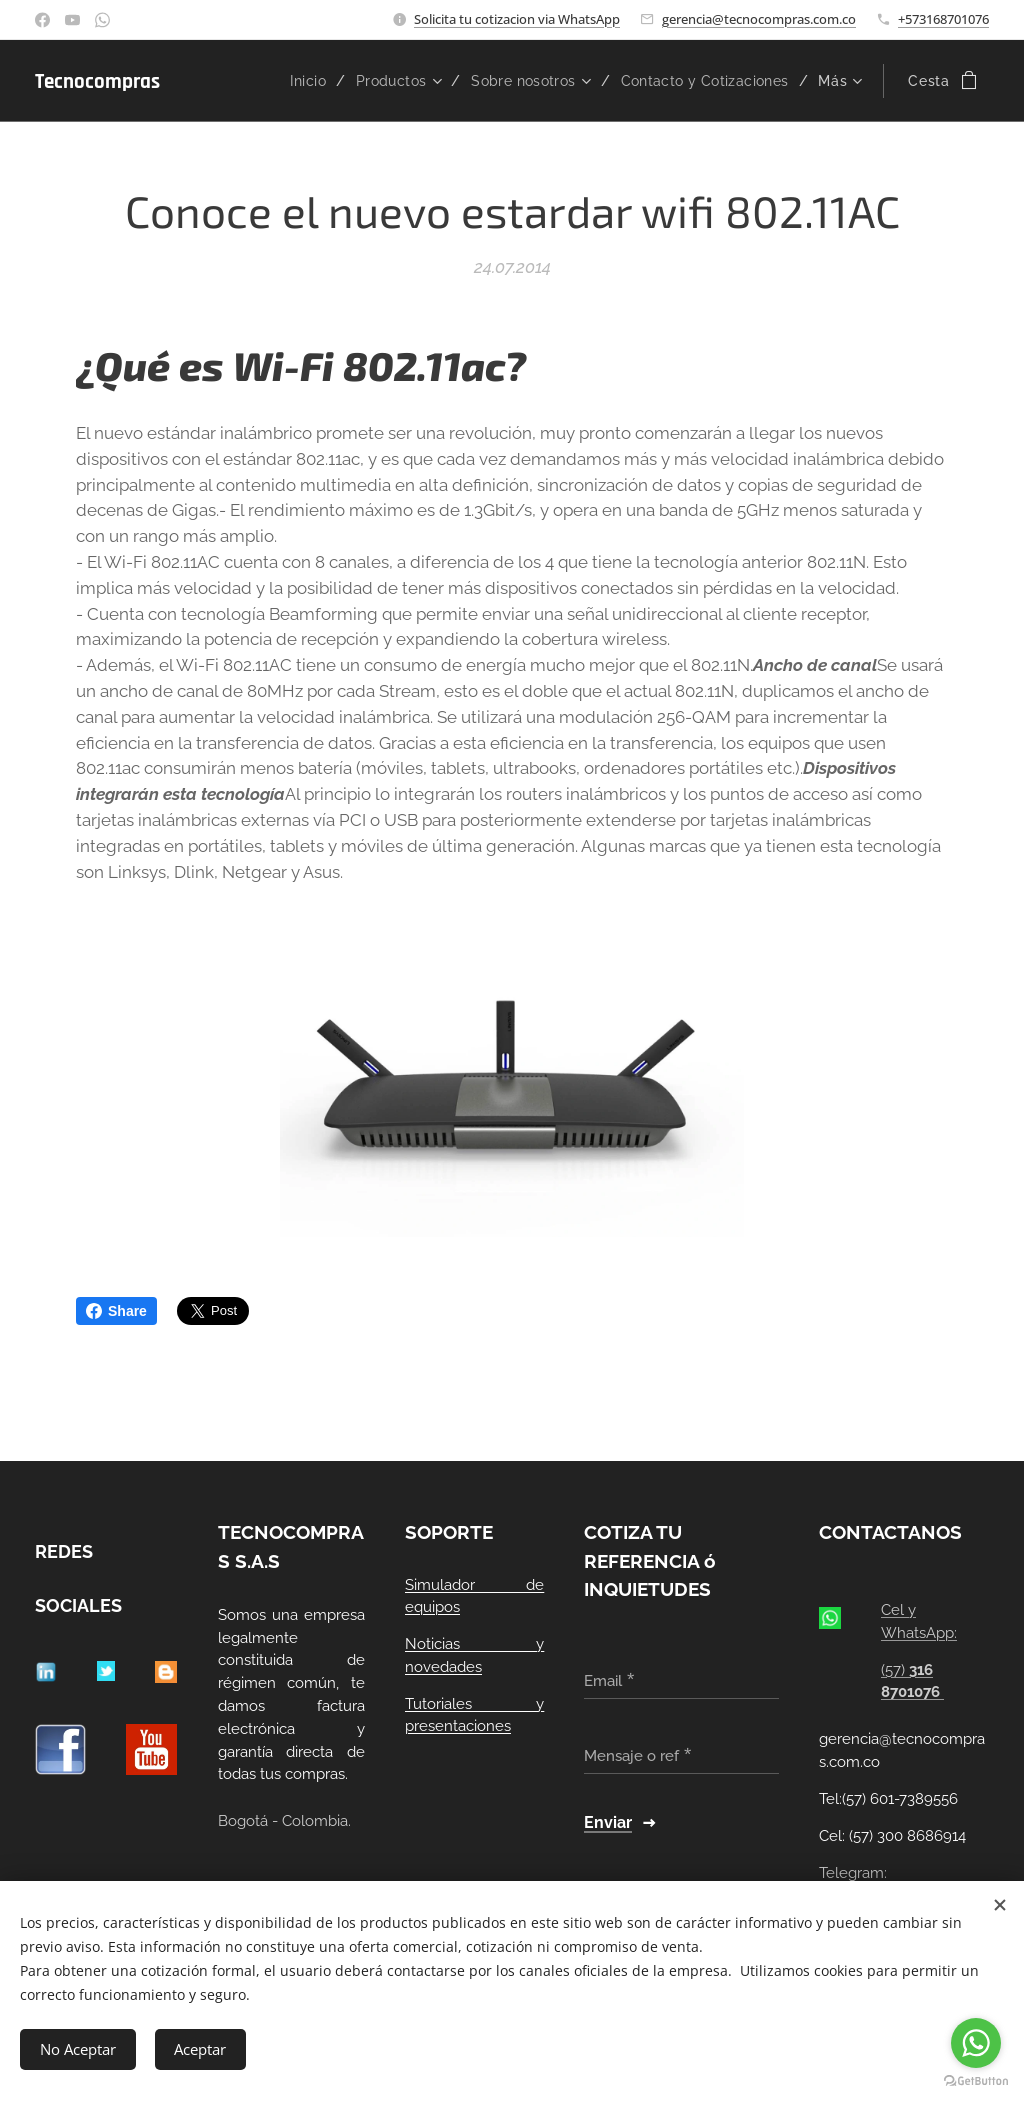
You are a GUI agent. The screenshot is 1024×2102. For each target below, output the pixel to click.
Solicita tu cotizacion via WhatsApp (517, 19)
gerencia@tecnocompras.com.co (759, 19)
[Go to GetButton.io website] (976, 2081)
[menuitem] (293, 81)
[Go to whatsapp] (976, 2043)
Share (116, 1311)
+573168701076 (943, 19)
